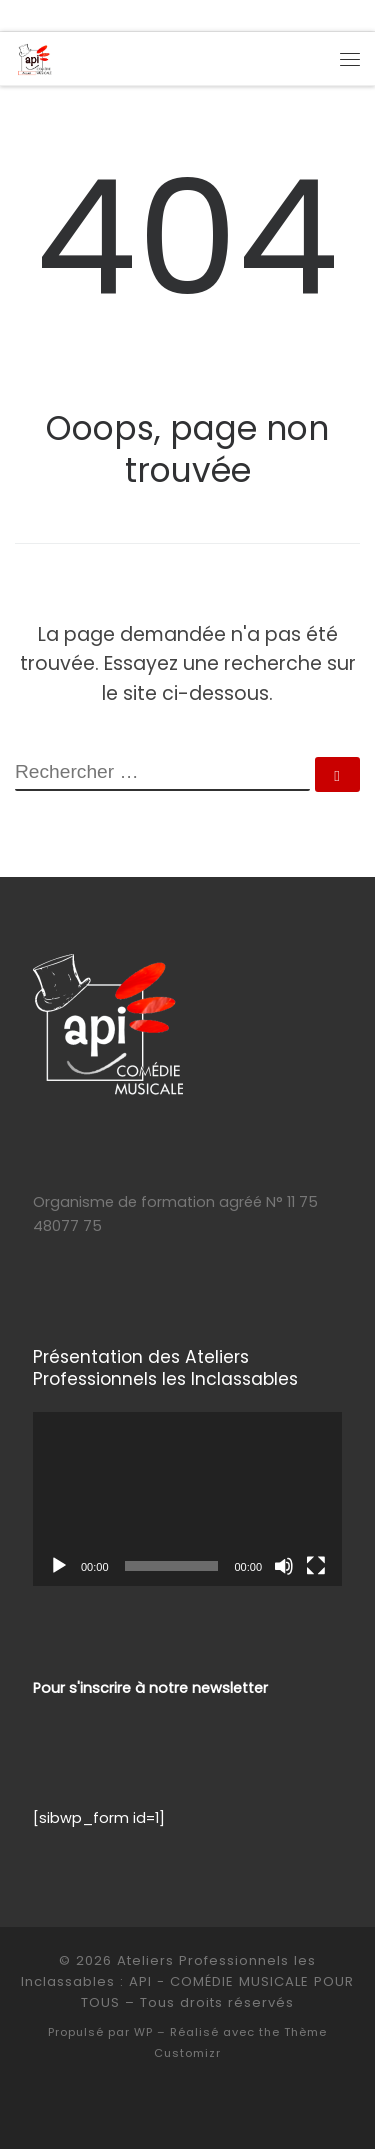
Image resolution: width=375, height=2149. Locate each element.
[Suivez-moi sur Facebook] (41, 15)
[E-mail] (18, 15)
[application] (187, 1499)
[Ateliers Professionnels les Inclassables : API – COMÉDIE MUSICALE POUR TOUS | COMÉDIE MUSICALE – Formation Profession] (34, 57)
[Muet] (284, 1566)
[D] (87, 15)
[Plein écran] (316, 1566)
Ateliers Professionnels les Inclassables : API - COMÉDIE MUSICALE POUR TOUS (187, 1981)
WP (143, 2032)
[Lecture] (59, 1566)
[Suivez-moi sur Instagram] (64, 15)
